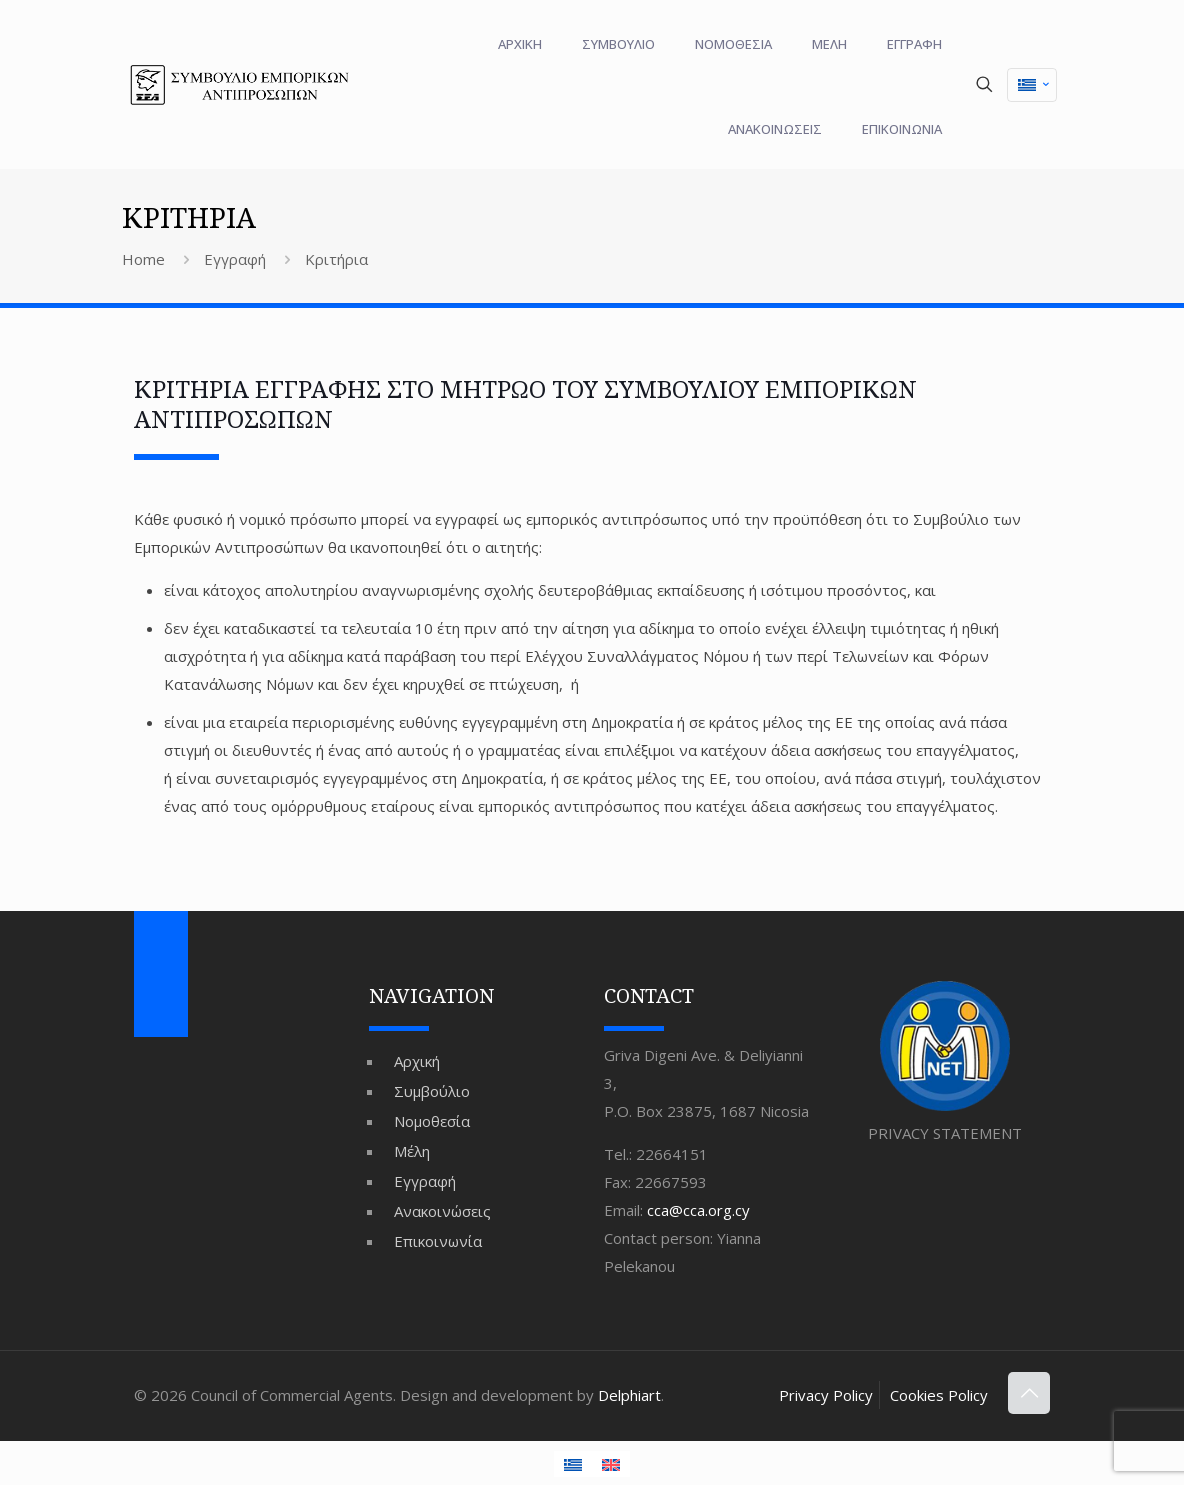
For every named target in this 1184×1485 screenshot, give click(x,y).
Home (143, 259)
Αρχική (417, 1061)
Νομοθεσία (432, 1121)
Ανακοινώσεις (442, 1211)
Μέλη (412, 1151)
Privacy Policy (826, 1395)
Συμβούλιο (432, 1091)
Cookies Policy (939, 1395)
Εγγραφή (235, 259)
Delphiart (629, 1395)
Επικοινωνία (438, 1241)
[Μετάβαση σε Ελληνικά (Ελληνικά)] (1032, 85)
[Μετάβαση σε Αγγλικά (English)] (611, 1464)
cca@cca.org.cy (698, 1210)
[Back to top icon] (1029, 1393)
